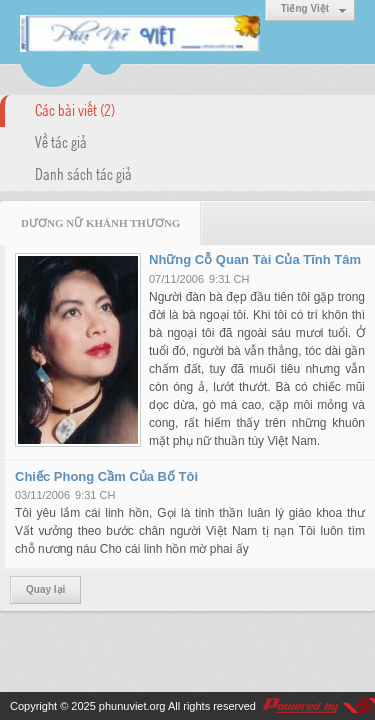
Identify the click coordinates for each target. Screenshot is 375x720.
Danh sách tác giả (83, 173)
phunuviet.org (132, 706)
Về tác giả (61, 141)
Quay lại (45, 589)
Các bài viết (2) (75, 109)
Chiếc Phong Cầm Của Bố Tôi (106, 476)
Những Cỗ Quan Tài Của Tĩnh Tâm (255, 259)
